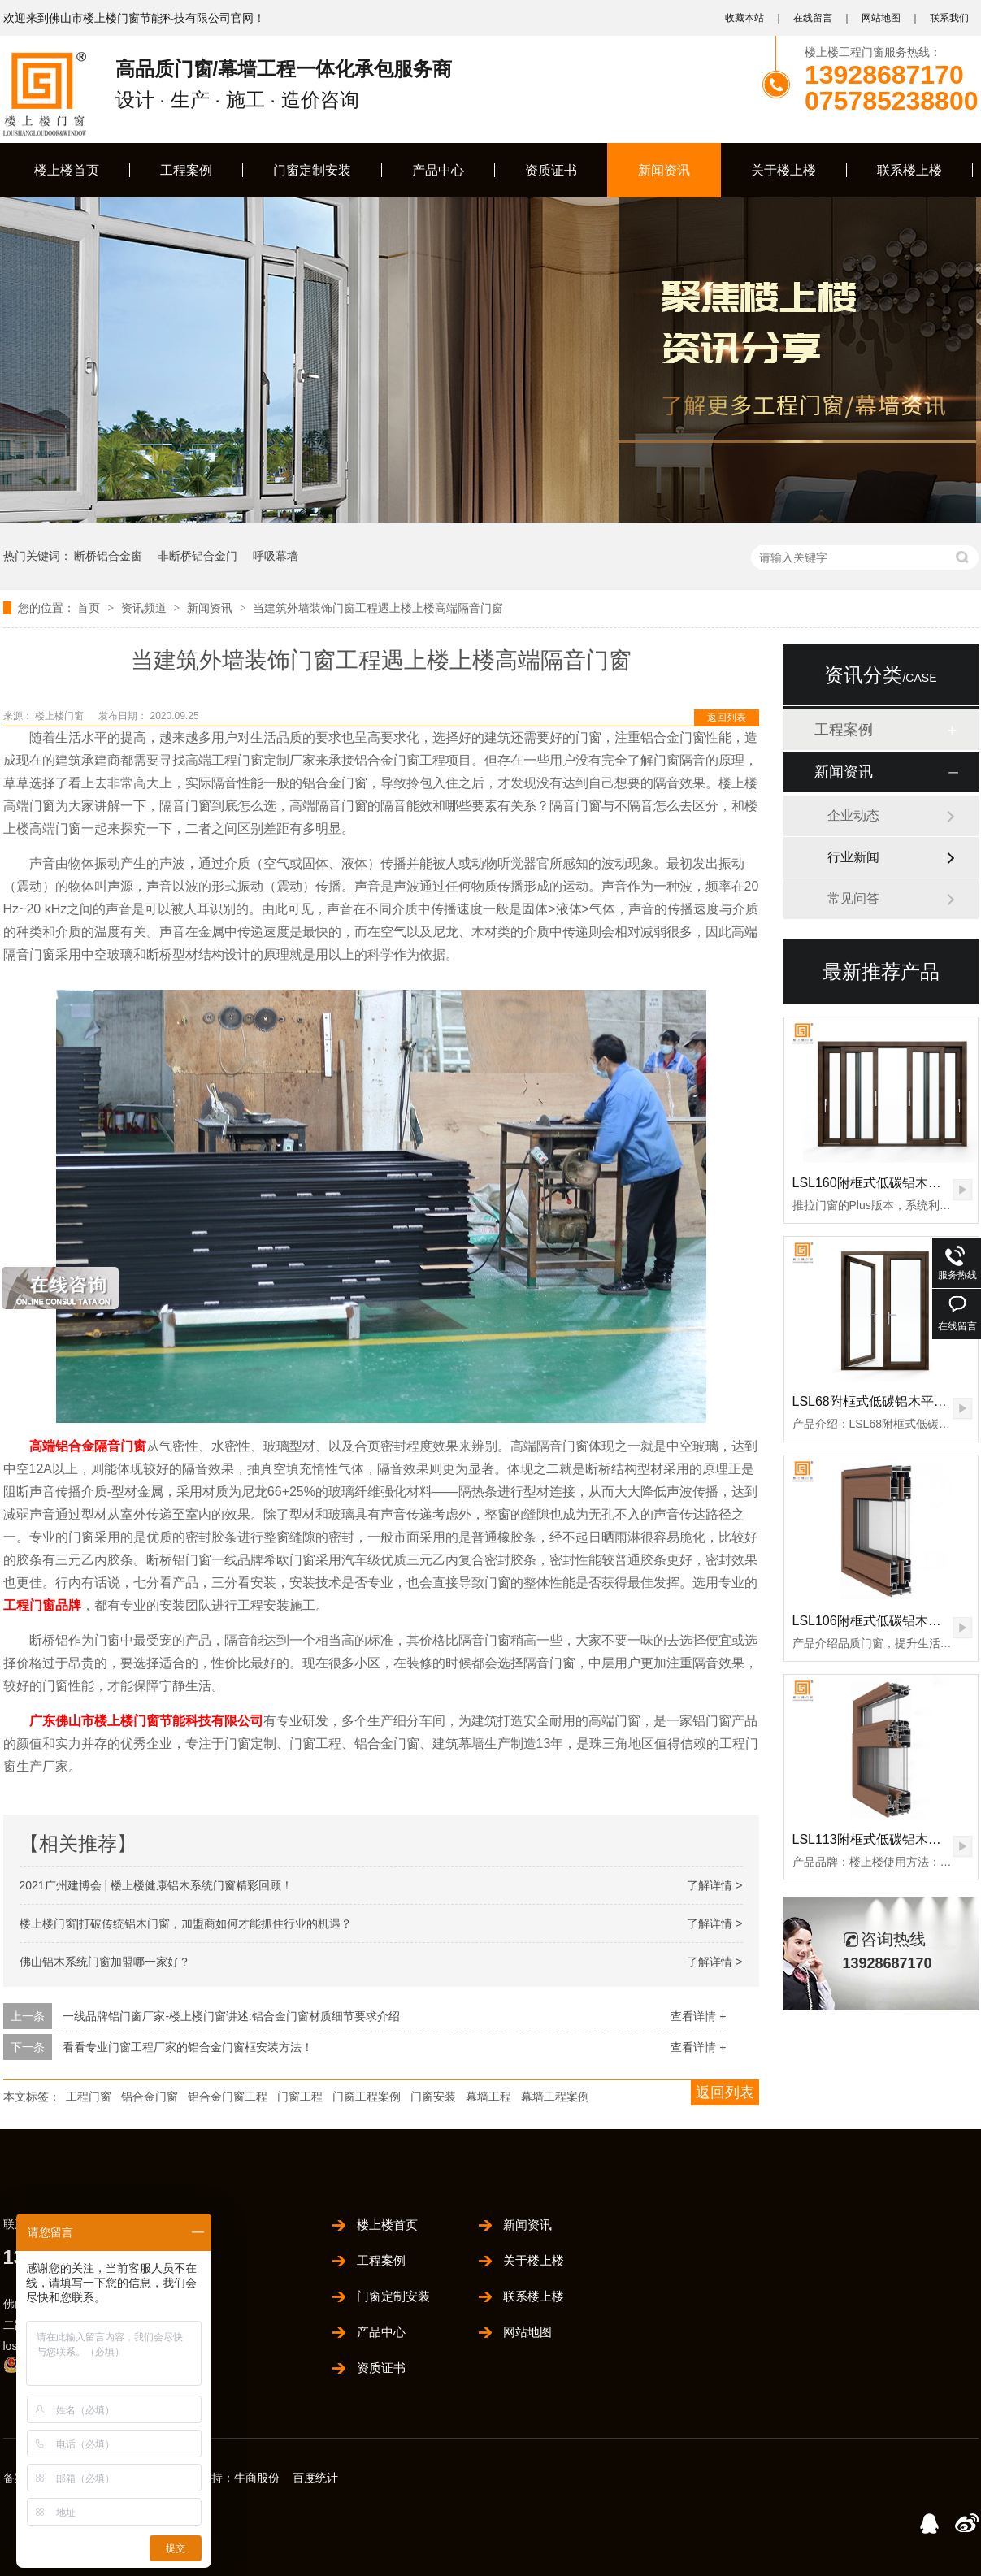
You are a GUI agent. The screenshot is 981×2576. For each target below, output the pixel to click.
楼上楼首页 (66, 170)
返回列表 (726, 717)
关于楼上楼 (783, 170)
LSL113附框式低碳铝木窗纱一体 (886, 1839)
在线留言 (812, 18)
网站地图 (881, 18)
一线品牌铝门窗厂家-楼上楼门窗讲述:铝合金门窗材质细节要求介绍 (231, 2016)
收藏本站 (744, 18)
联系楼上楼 (909, 170)
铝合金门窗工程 (227, 2096)
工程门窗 (88, 2096)
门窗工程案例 (366, 2096)
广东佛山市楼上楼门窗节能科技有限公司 (146, 1721)
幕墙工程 (488, 2096)
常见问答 (853, 898)
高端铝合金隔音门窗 (87, 1446)
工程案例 (186, 170)
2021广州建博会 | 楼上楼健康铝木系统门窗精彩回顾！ (156, 1885)
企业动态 (853, 815)
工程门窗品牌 (42, 1605)
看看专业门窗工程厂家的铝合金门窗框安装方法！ (188, 2046)
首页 (90, 607)
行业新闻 (853, 857)
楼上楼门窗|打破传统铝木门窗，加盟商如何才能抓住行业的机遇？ (186, 1923)
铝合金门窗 (149, 2096)
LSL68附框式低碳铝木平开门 (876, 1401)
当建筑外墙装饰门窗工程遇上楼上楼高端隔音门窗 (378, 607)
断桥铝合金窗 (108, 555)
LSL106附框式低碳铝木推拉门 (879, 1621)
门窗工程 (300, 2096)
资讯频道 (145, 607)
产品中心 (438, 170)
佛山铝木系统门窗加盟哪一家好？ (105, 1961)
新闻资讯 (664, 170)
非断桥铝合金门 (197, 555)
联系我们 (949, 18)
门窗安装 (433, 2096)
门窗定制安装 (312, 170)
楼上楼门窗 (60, 716)
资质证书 (551, 170)
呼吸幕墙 (275, 555)
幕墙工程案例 (555, 2096)
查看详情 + (698, 2016)
